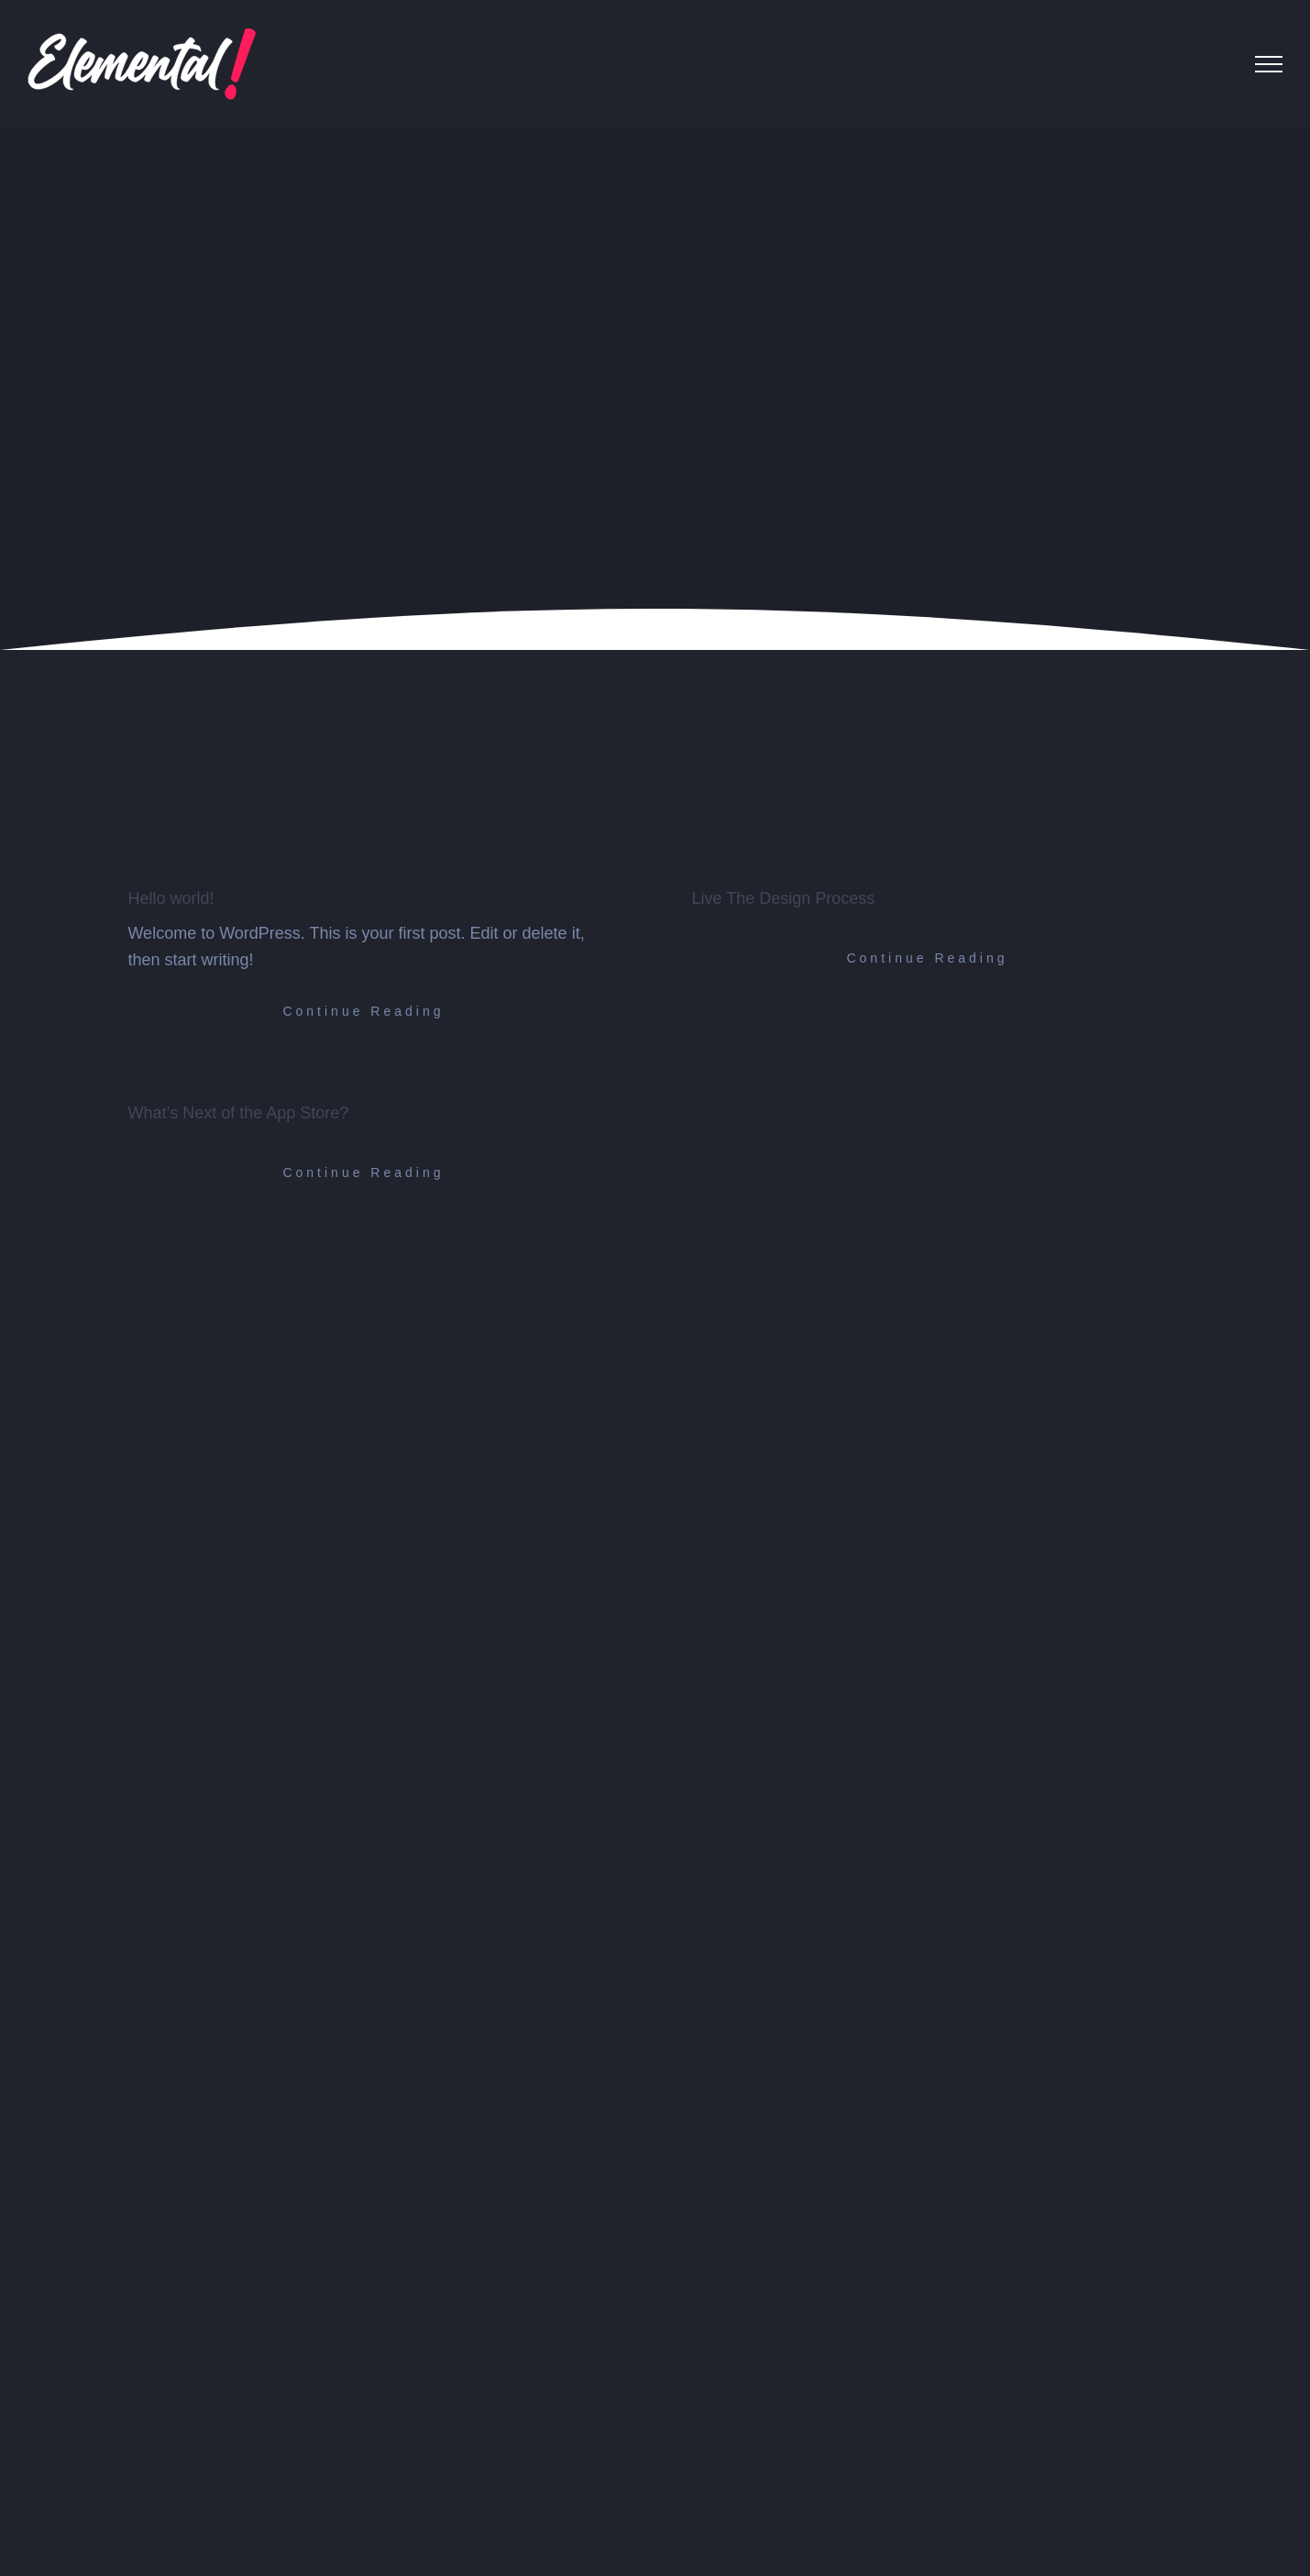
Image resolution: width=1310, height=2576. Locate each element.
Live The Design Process (783, 898)
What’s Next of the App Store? (237, 1113)
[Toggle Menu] (1268, 64)
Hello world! (170, 898)
